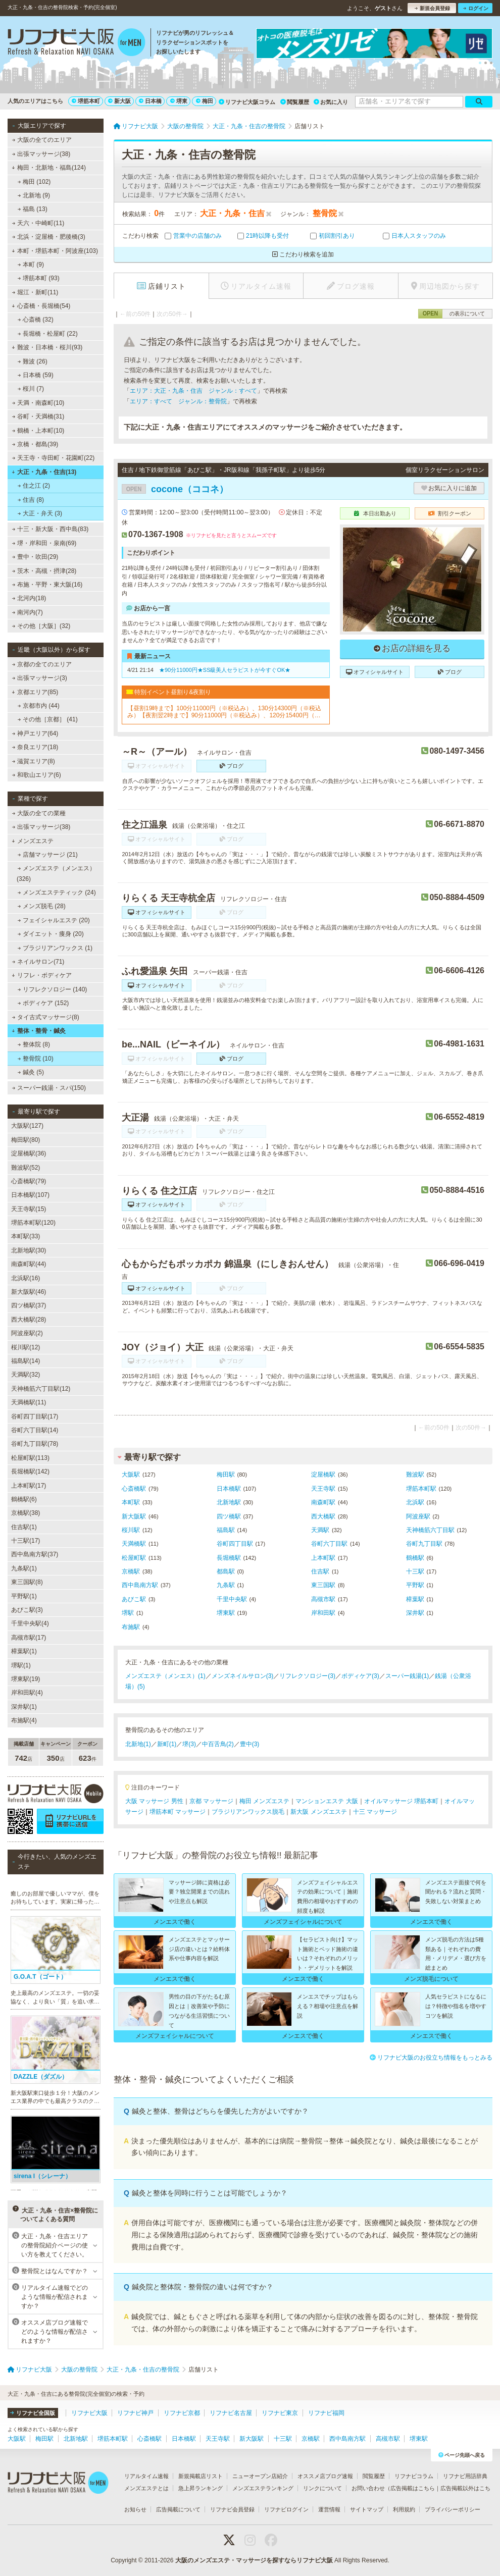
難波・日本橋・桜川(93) (47, 347)
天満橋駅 (134, 1543)
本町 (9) (31, 264)
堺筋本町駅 (421, 1488)
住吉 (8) (31, 499)
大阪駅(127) (27, 1125)
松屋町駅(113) (30, 1457)
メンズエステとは (146, 2488)
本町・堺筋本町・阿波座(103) (55, 250)
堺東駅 (226, 1612)
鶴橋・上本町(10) (38, 430)
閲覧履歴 (294, 102)
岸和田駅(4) (27, 1692)
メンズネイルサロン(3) (243, 1675)
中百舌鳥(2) (218, 1744)
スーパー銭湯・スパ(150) (49, 1087)
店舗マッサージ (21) (48, 854)
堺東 (178, 101)
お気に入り (331, 102)
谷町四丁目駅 (235, 1543)
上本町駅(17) (28, 1485)
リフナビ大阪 (89, 2412)
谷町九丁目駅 (424, 1543)
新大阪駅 (134, 1516)
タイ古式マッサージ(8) (45, 1017)
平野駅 (415, 1585)
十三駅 (415, 1571)
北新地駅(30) (28, 1250)
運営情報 (329, 2509)
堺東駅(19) (25, 1679)
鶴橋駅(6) (24, 1499)
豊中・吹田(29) (35, 556)
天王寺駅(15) (28, 1209)
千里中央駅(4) (30, 1623)
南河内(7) (27, 612)
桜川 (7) (31, 388)
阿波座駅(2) (27, 1333)
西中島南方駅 (140, 1585)
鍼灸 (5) (31, 1072)
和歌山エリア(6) (36, 774)
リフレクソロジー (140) (52, 989)
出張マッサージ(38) (41, 153)
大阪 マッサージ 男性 (154, 1801)
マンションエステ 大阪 (326, 1801)
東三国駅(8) (27, 1582)
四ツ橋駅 (229, 1516)
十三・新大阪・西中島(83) (50, 529)
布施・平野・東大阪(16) (47, 584)
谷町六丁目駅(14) (34, 1430)
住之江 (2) (34, 485)
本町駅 (131, 1502)
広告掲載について (178, 2509)
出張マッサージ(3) (39, 677)
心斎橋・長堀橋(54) (41, 305)
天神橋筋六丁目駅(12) (40, 1388)
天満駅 (320, 1530)
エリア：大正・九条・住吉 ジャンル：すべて (193, 390)
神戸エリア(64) (35, 733)
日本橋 (150, 101)
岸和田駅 (323, 1612)
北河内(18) (29, 598)
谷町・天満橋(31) (38, 416)
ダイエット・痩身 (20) (51, 933)
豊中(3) (250, 1744)
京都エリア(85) (35, 692)
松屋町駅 (134, 1557)
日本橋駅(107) (30, 1194)
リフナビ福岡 (326, 2412)
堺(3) (189, 1744)
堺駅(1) (21, 1665)
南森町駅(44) (28, 1264)
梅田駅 (226, 1474)
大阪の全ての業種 (39, 813)
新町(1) (167, 1744)
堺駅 (128, 1612)
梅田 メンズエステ (264, 1801)
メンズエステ (33, 841)
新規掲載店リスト (200, 2476)
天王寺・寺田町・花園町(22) (53, 457)
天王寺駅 (323, 1488)
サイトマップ (366, 2509)
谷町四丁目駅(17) (34, 1416)
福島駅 (226, 1530)
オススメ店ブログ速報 (325, 2476)
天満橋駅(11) (28, 1402)
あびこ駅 (134, 1599)
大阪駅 (131, 1474)
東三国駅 (323, 1585)
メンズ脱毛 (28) (42, 906)
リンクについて (322, 2488)
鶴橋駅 (415, 1557)
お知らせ (135, 2509)
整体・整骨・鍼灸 (39, 1030)
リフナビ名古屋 (231, 2412)
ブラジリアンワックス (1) (55, 948)
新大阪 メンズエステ (318, 1811)
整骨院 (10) (36, 1058)
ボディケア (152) (43, 1003)
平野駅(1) (24, 1596)
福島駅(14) (25, 1360)
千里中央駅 (232, 1599)
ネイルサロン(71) (38, 961)
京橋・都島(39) (35, 444)
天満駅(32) (25, 1374)
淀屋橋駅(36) (28, 1153)
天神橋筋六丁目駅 (430, 1530)
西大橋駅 (323, 1516)
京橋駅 (131, 1571)
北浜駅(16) (25, 1278)
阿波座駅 (418, 1516)
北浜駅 (415, 1502)
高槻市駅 (323, 1599)
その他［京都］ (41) (48, 719)
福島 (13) (32, 209)
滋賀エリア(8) (33, 761)
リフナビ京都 (182, 2412)
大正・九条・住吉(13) (44, 472)
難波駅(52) (25, 1167)
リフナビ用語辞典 (465, 2476)
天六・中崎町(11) (38, 223)
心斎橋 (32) (36, 319)
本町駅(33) (25, 1236)
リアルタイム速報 (146, 2476)
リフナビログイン (286, 2509)
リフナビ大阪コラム (247, 102)
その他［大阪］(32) (41, 625)
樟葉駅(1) (24, 1651)
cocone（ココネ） (175, 489)
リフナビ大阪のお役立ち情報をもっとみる (431, 2057)
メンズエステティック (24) (57, 892)
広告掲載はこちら (412, 2488)
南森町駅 (323, 1502)
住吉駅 (320, 1571)
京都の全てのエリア (42, 664)
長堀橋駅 (229, 1557)
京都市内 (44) (39, 705)
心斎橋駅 (134, 1488)
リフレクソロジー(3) (307, 1675)
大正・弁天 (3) (40, 513)
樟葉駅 (415, 1599)
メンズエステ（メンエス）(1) (165, 1675)
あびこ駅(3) (27, 1609)
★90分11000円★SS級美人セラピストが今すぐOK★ (224, 670)
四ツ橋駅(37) (28, 1305)
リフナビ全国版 (32, 2413)
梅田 (204, 101)
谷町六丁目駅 (329, 1543)
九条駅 (226, 1585)
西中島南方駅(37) (34, 1554)
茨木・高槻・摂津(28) (44, 570)
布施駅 (131, 1627)
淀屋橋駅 (323, 1474)
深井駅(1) (24, 1706)
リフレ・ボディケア (42, 975)
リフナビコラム (413, 2476)
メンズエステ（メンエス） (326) (56, 873)
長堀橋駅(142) (30, 1471)
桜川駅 (131, 1530)
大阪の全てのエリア (42, 139)
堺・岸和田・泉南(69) (44, 543)
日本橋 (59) (36, 375)
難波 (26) (32, 361)
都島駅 (226, 1571)
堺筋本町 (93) (39, 278)
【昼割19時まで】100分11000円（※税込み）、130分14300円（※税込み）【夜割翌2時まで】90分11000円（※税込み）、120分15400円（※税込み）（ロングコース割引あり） (224, 712)
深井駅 (415, 1612)
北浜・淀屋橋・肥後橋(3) (48, 236)
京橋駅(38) (25, 1512)
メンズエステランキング (262, 2488)
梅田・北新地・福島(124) (49, 167)
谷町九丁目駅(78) (34, 1443)
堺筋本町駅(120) (33, 1222)
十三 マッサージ (375, 1811)
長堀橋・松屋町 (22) (48, 333)
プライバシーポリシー (452, 2509)
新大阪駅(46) (28, 1291)
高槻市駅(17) (28, 1637)
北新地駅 (229, 1502)
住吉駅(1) (24, 1527)
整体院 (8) (34, 1044)
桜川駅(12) (25, 1347)
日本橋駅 (229, 1488)
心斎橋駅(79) (28, 1181)
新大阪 (119, 101)
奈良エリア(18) (35, 747)
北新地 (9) (34, 195)
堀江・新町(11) (35, 292)
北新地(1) (138, 1744)
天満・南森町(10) (38, 402)
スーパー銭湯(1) (407, 1675)
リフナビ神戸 (135, 2412)
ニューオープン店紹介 (260, 2476)
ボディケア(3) (360, 1675)
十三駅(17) (25, 1540)
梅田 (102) (34, 181)
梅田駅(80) (25, 1139)
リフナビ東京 (280, 2412)
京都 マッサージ (211, 1801)
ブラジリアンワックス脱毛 (248, 1811)
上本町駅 (323, 1557)
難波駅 (415, 1474)
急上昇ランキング (200, 2488)
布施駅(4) (24, 1720)
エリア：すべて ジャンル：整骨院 (178, 401)
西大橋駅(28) (28, 1319)
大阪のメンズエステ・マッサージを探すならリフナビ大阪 (254, 2560)
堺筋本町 (86, 101)
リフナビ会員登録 (232, 2509)
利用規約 (404, 2509)
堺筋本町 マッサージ (177, 1811)
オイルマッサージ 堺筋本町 (401, 1801)
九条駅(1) (24, 1568)
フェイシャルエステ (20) (54, 920)
